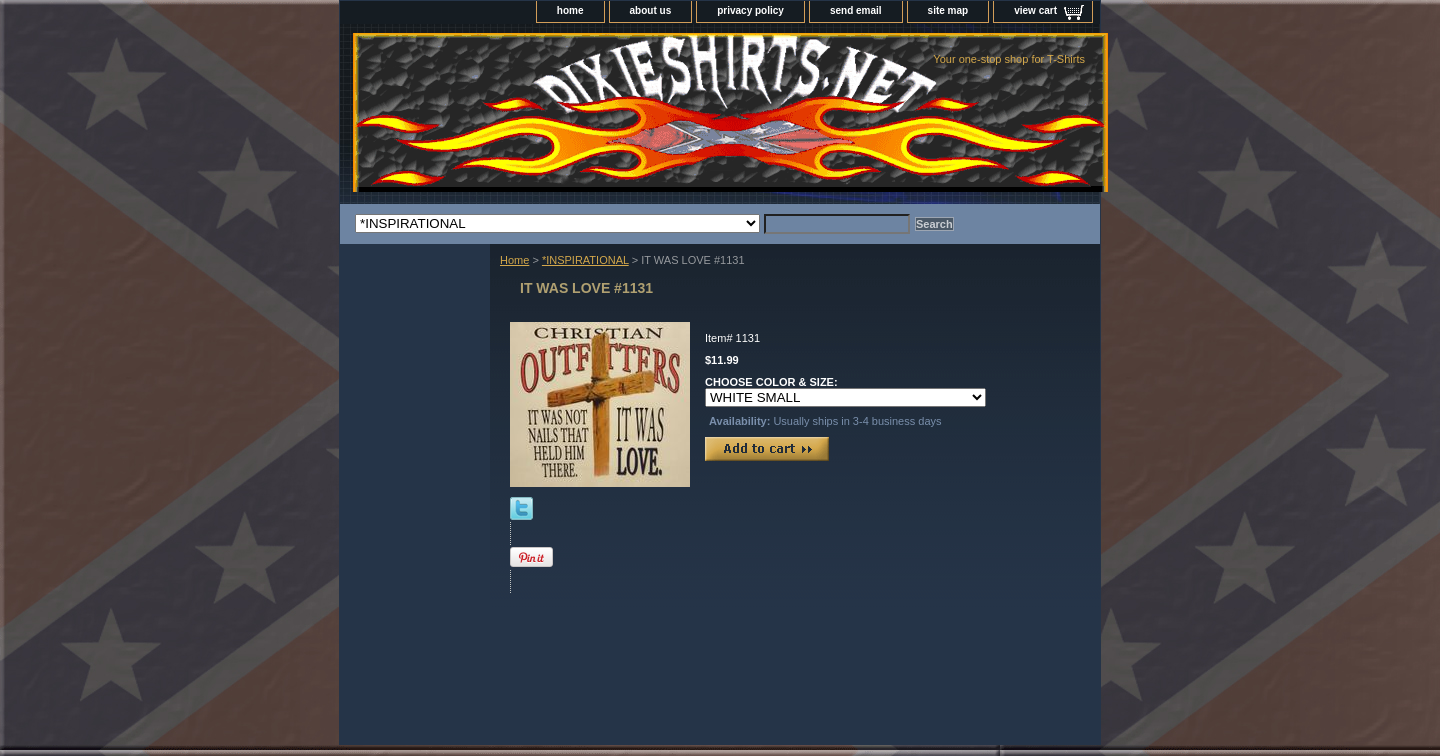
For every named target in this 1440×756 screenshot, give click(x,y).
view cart (1035, 10)
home (570, 10)
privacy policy (750, 10)
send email (856, 10)
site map (948, 10)
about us (651, 10)
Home (514, 260)
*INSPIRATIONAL (585, 260)
